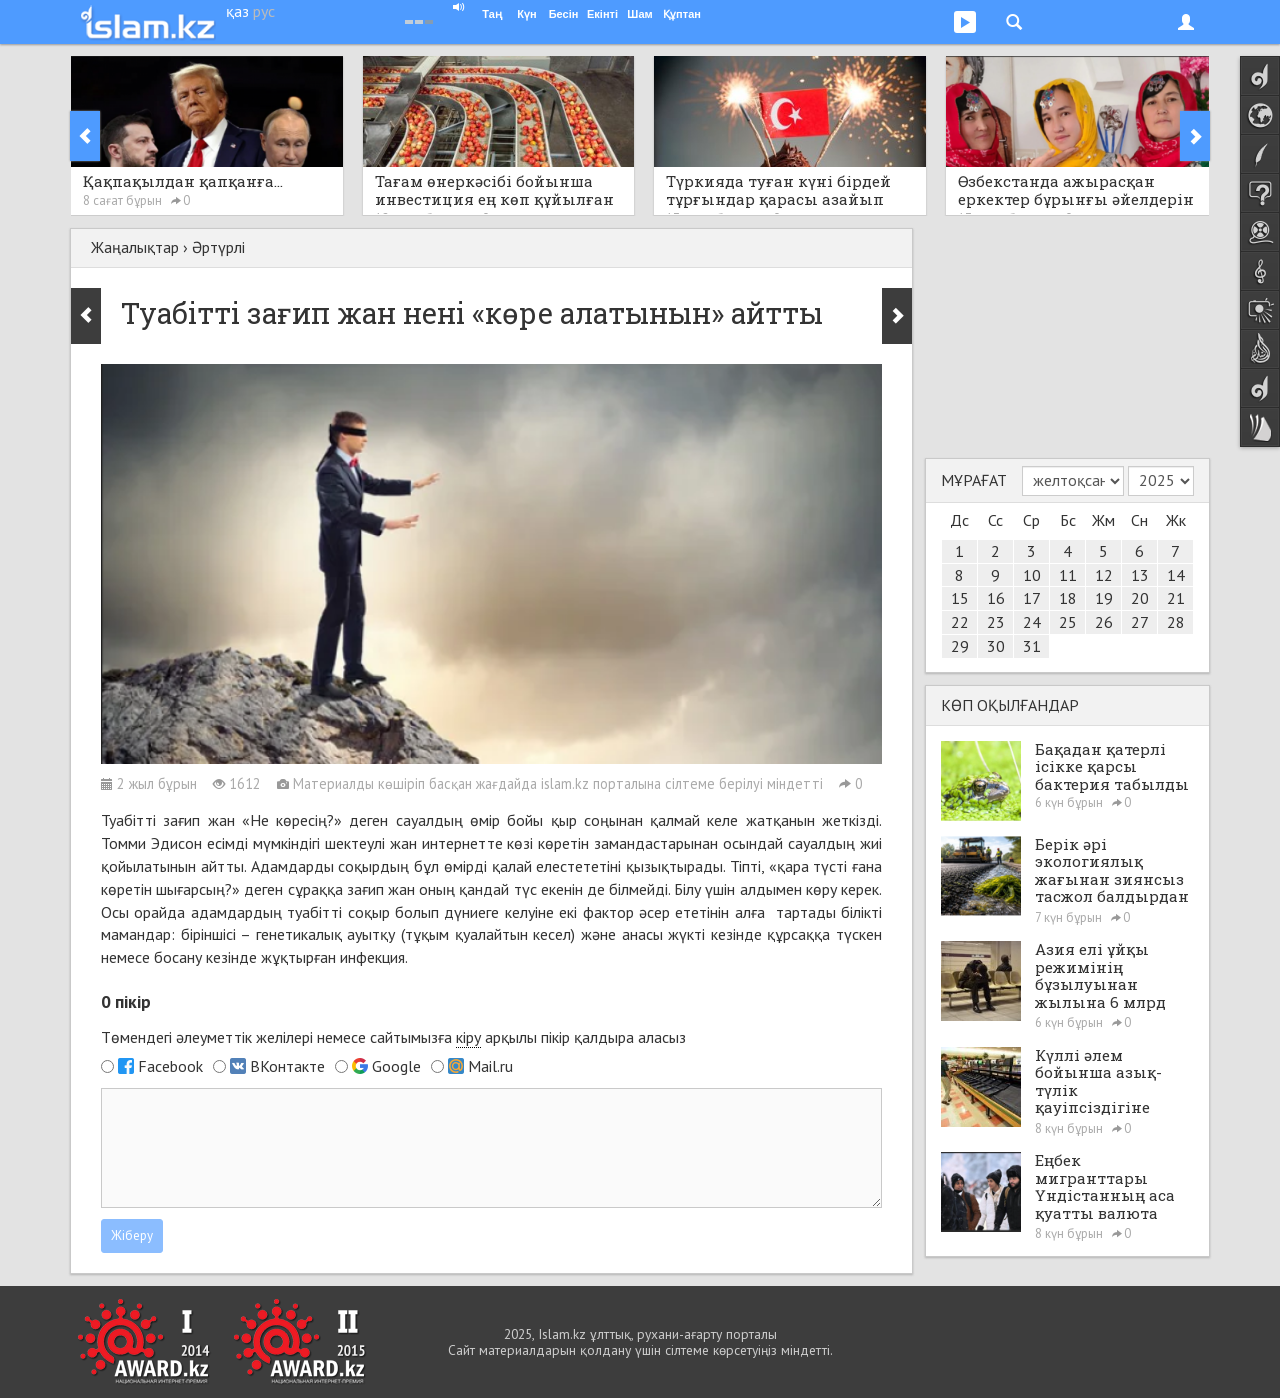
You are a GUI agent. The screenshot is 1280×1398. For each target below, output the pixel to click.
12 (1104, 575)
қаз (237, 11)
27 (1140, 622)
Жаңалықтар (135, 247)
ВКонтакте (287, 1066)
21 (1176, 598)
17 (1032, 598)
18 (1068, 598)
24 (1032, 622)
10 (1032, 575)
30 (996, 646)
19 (1104, 598)
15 (960, 598)
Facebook (170, 1066)
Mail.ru (490, 1066)
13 (1140, 575)
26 (1104, 622)
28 (1176, 622)
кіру (468, 1037)
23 (996, 622)
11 (1068, 575)
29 (960, 646)
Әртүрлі (218, 247)
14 (1176, 575)
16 (996, 598)
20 (1140, 598)
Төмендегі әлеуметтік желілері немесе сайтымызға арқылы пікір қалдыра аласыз (393, 1037)
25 (1068, 622)
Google (396, 1066)
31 (1032, 646)
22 (960, 622)
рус (264, 11)
